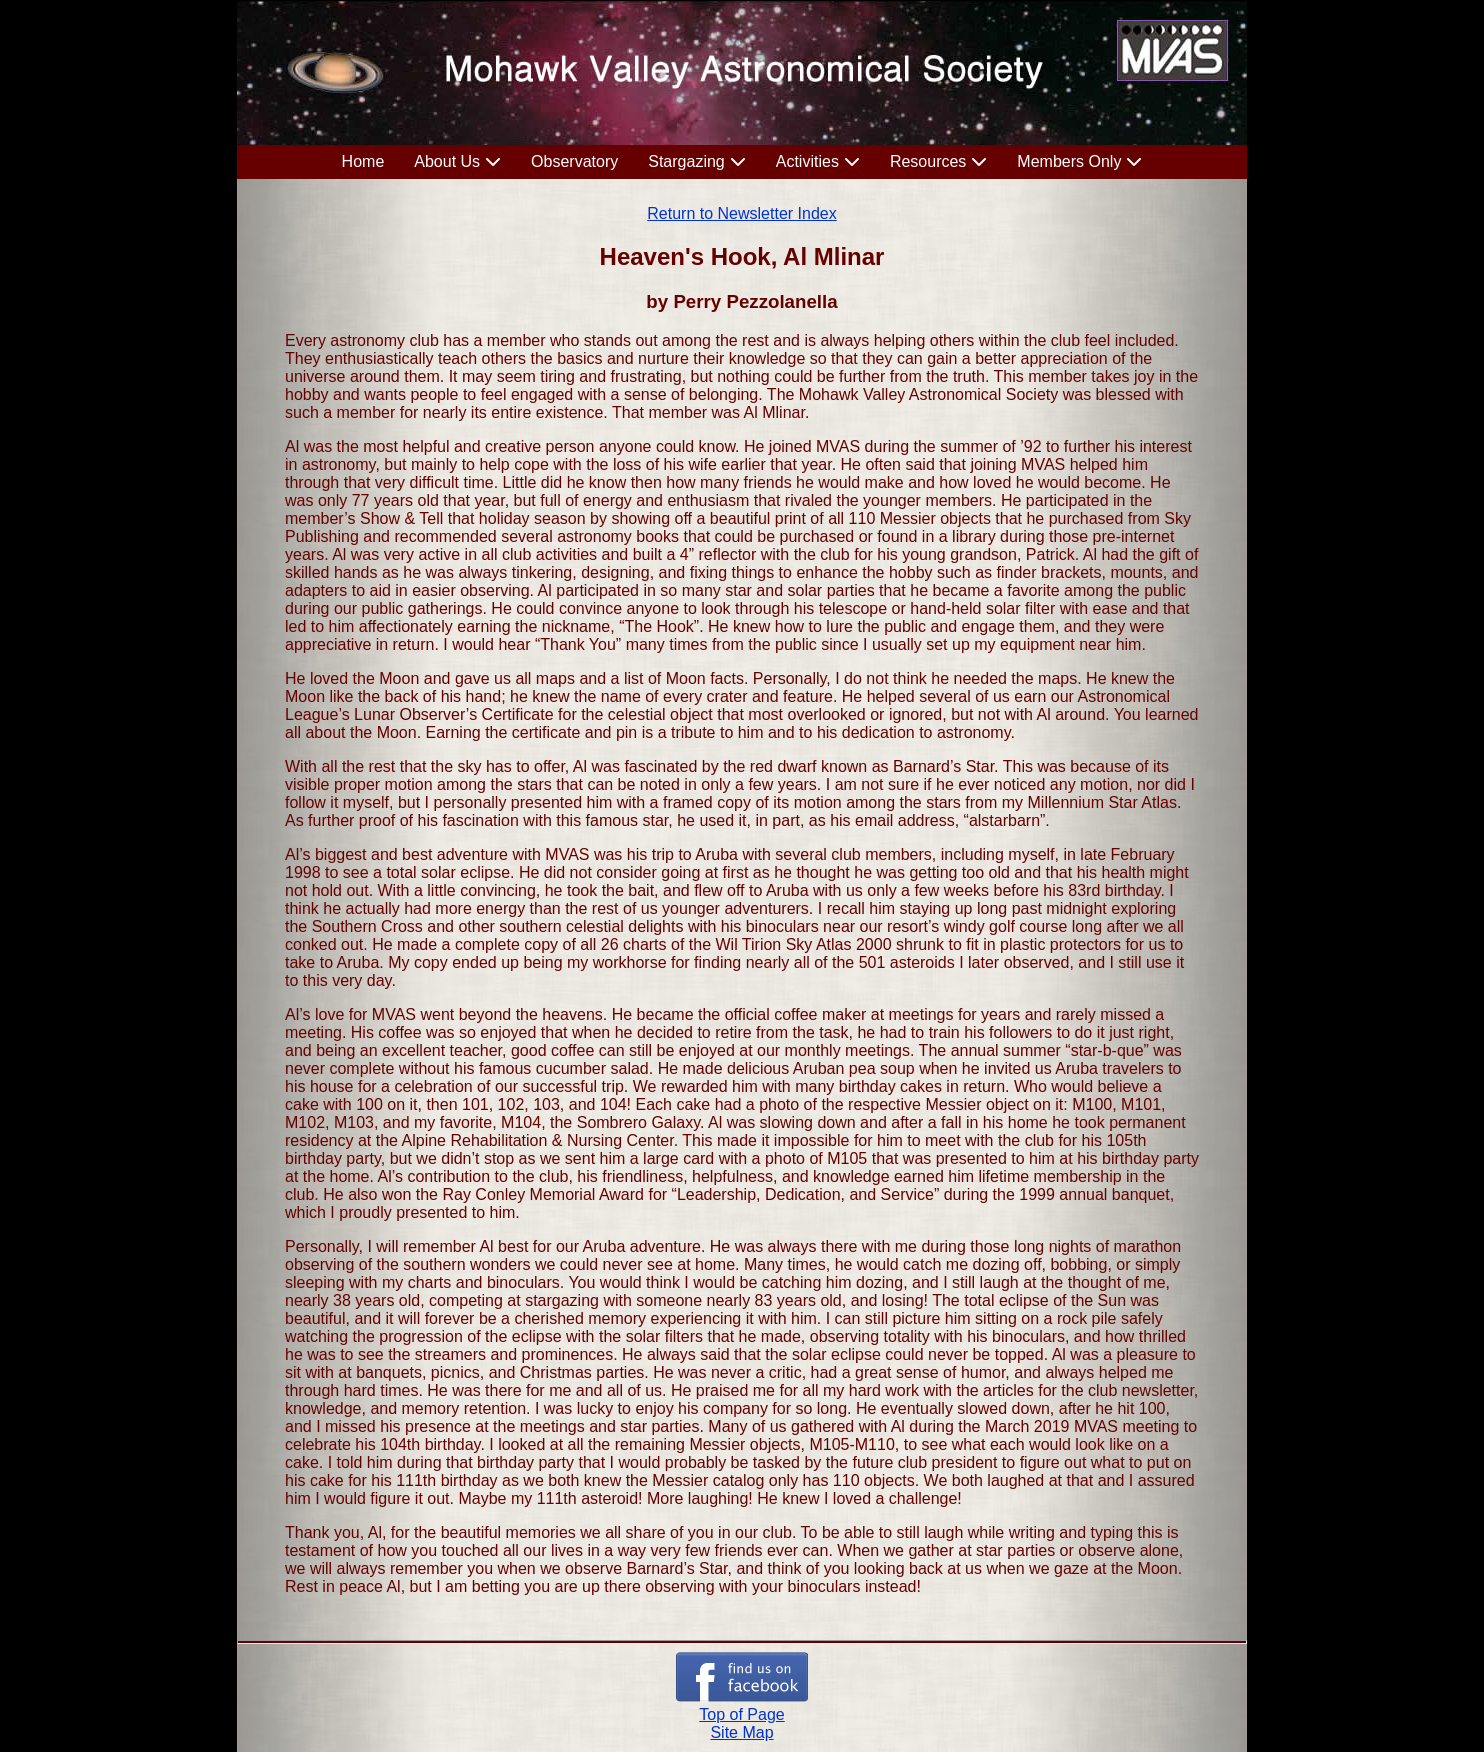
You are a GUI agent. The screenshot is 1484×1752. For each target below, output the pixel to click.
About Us (447, 161)
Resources (928, 161)
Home (363, 161)
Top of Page (741, 1714)
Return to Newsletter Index (741, 213)
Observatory (574, 161)
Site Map (741, 1732)
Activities (807, 161)
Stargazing (686, 161)
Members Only (1069, 161)
